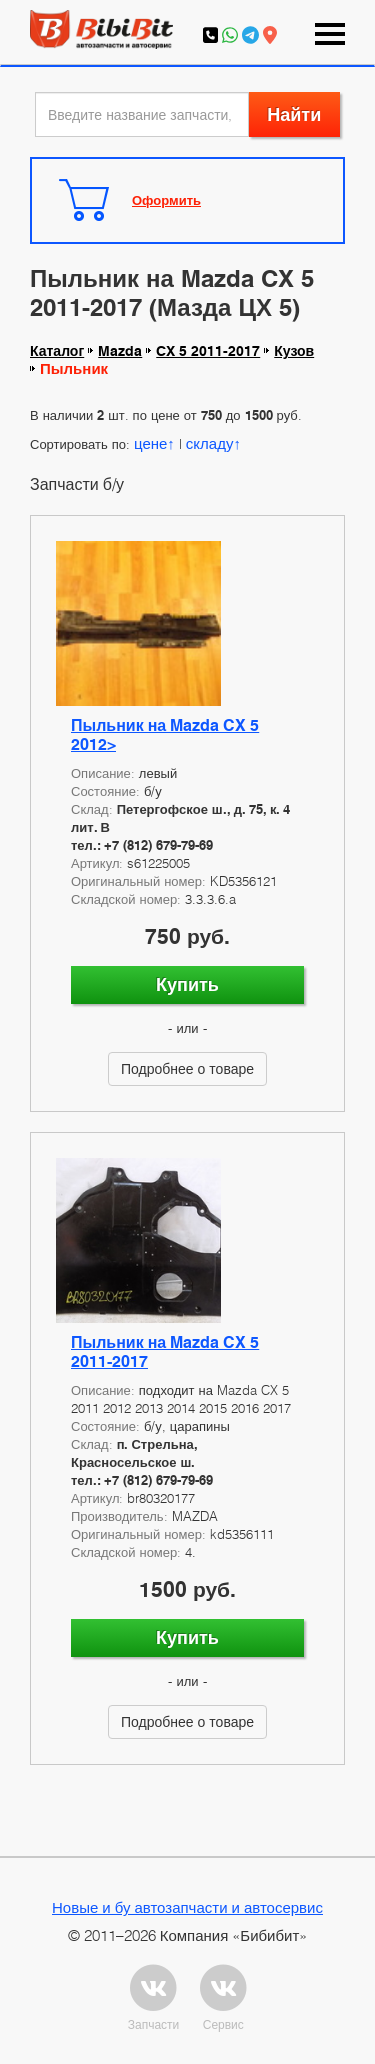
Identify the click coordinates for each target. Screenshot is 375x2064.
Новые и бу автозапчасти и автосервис (187, 1907)
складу (210, 443)
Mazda (120, 351)
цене (150, 443)
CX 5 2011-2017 (208, 351)
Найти (294, 114)
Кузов (294, 351)
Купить (187, 984)
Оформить (166, 200)
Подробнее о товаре (187, 1068)
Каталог (57, 351)
